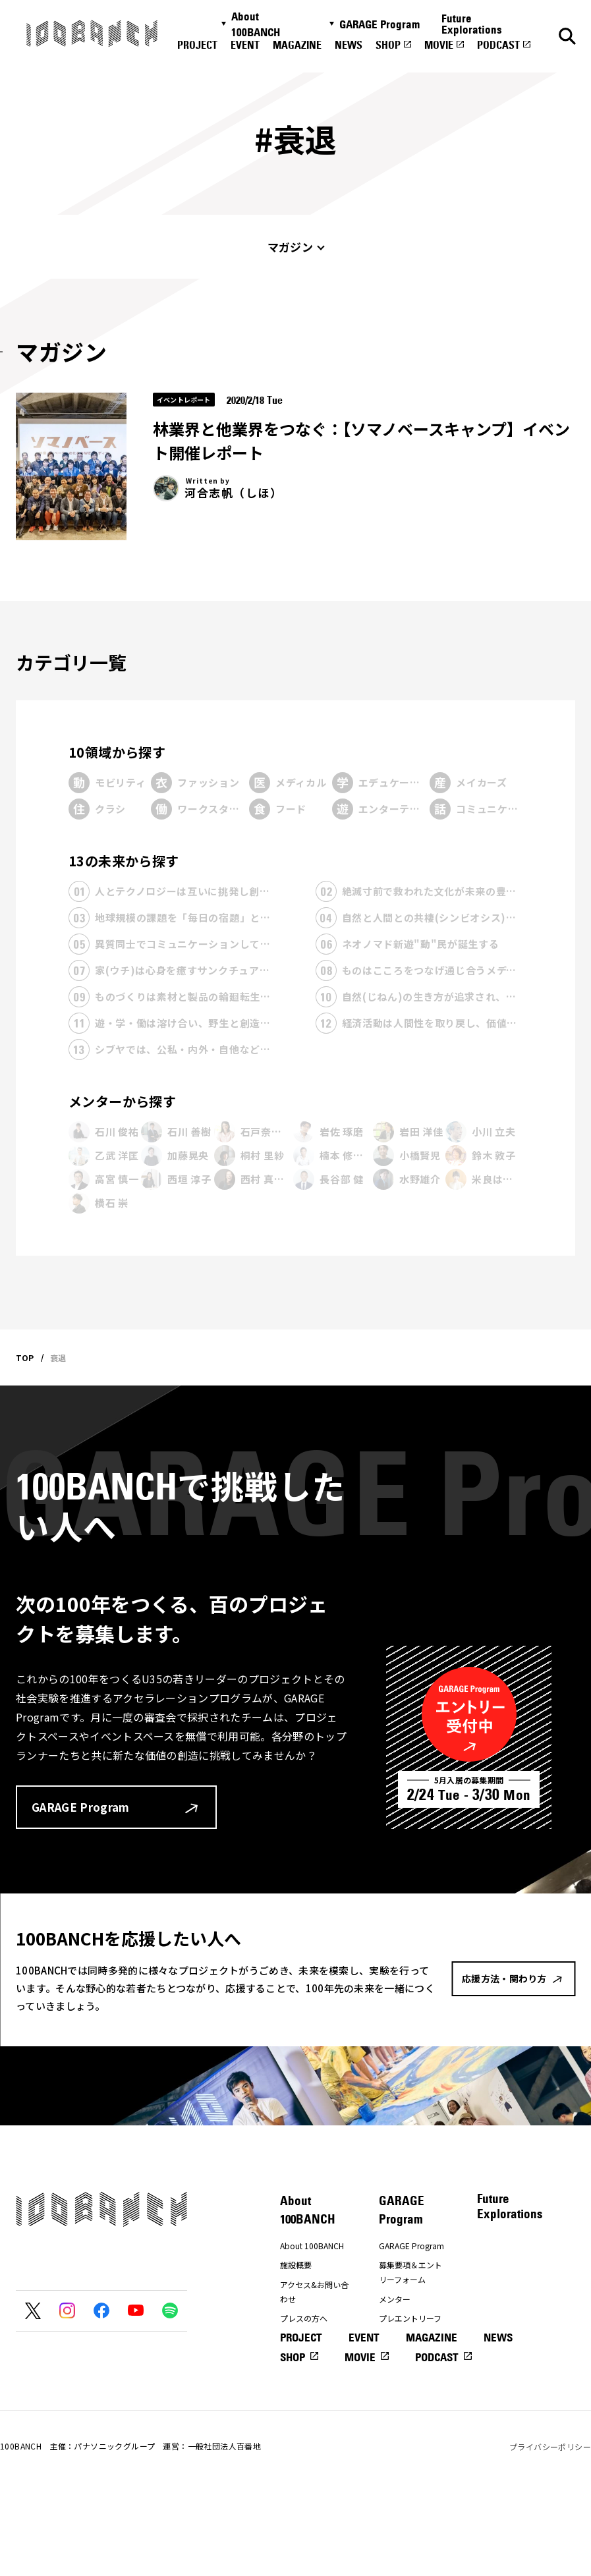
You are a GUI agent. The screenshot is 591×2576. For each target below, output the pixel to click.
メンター (394, 2299)
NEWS (348, 45)
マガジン (290, 246)
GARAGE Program (379, 24)
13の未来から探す (124, 860)
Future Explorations (471, 24)
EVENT (245, 45)
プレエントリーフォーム (410, 2325)
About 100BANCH (255, 24)
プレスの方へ (303, 2318)
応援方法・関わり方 (311, 2345)
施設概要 (296, 2264)
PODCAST (498, 45)
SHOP (388, 45)
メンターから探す (122, 1101)
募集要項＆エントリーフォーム (410, 2272)
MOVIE (438, 45)
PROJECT (197, 45)
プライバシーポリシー (550, 2529)
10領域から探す (117, 752)
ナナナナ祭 (300, 2371)
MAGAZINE (297, 45)
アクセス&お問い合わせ (314, 2292)
